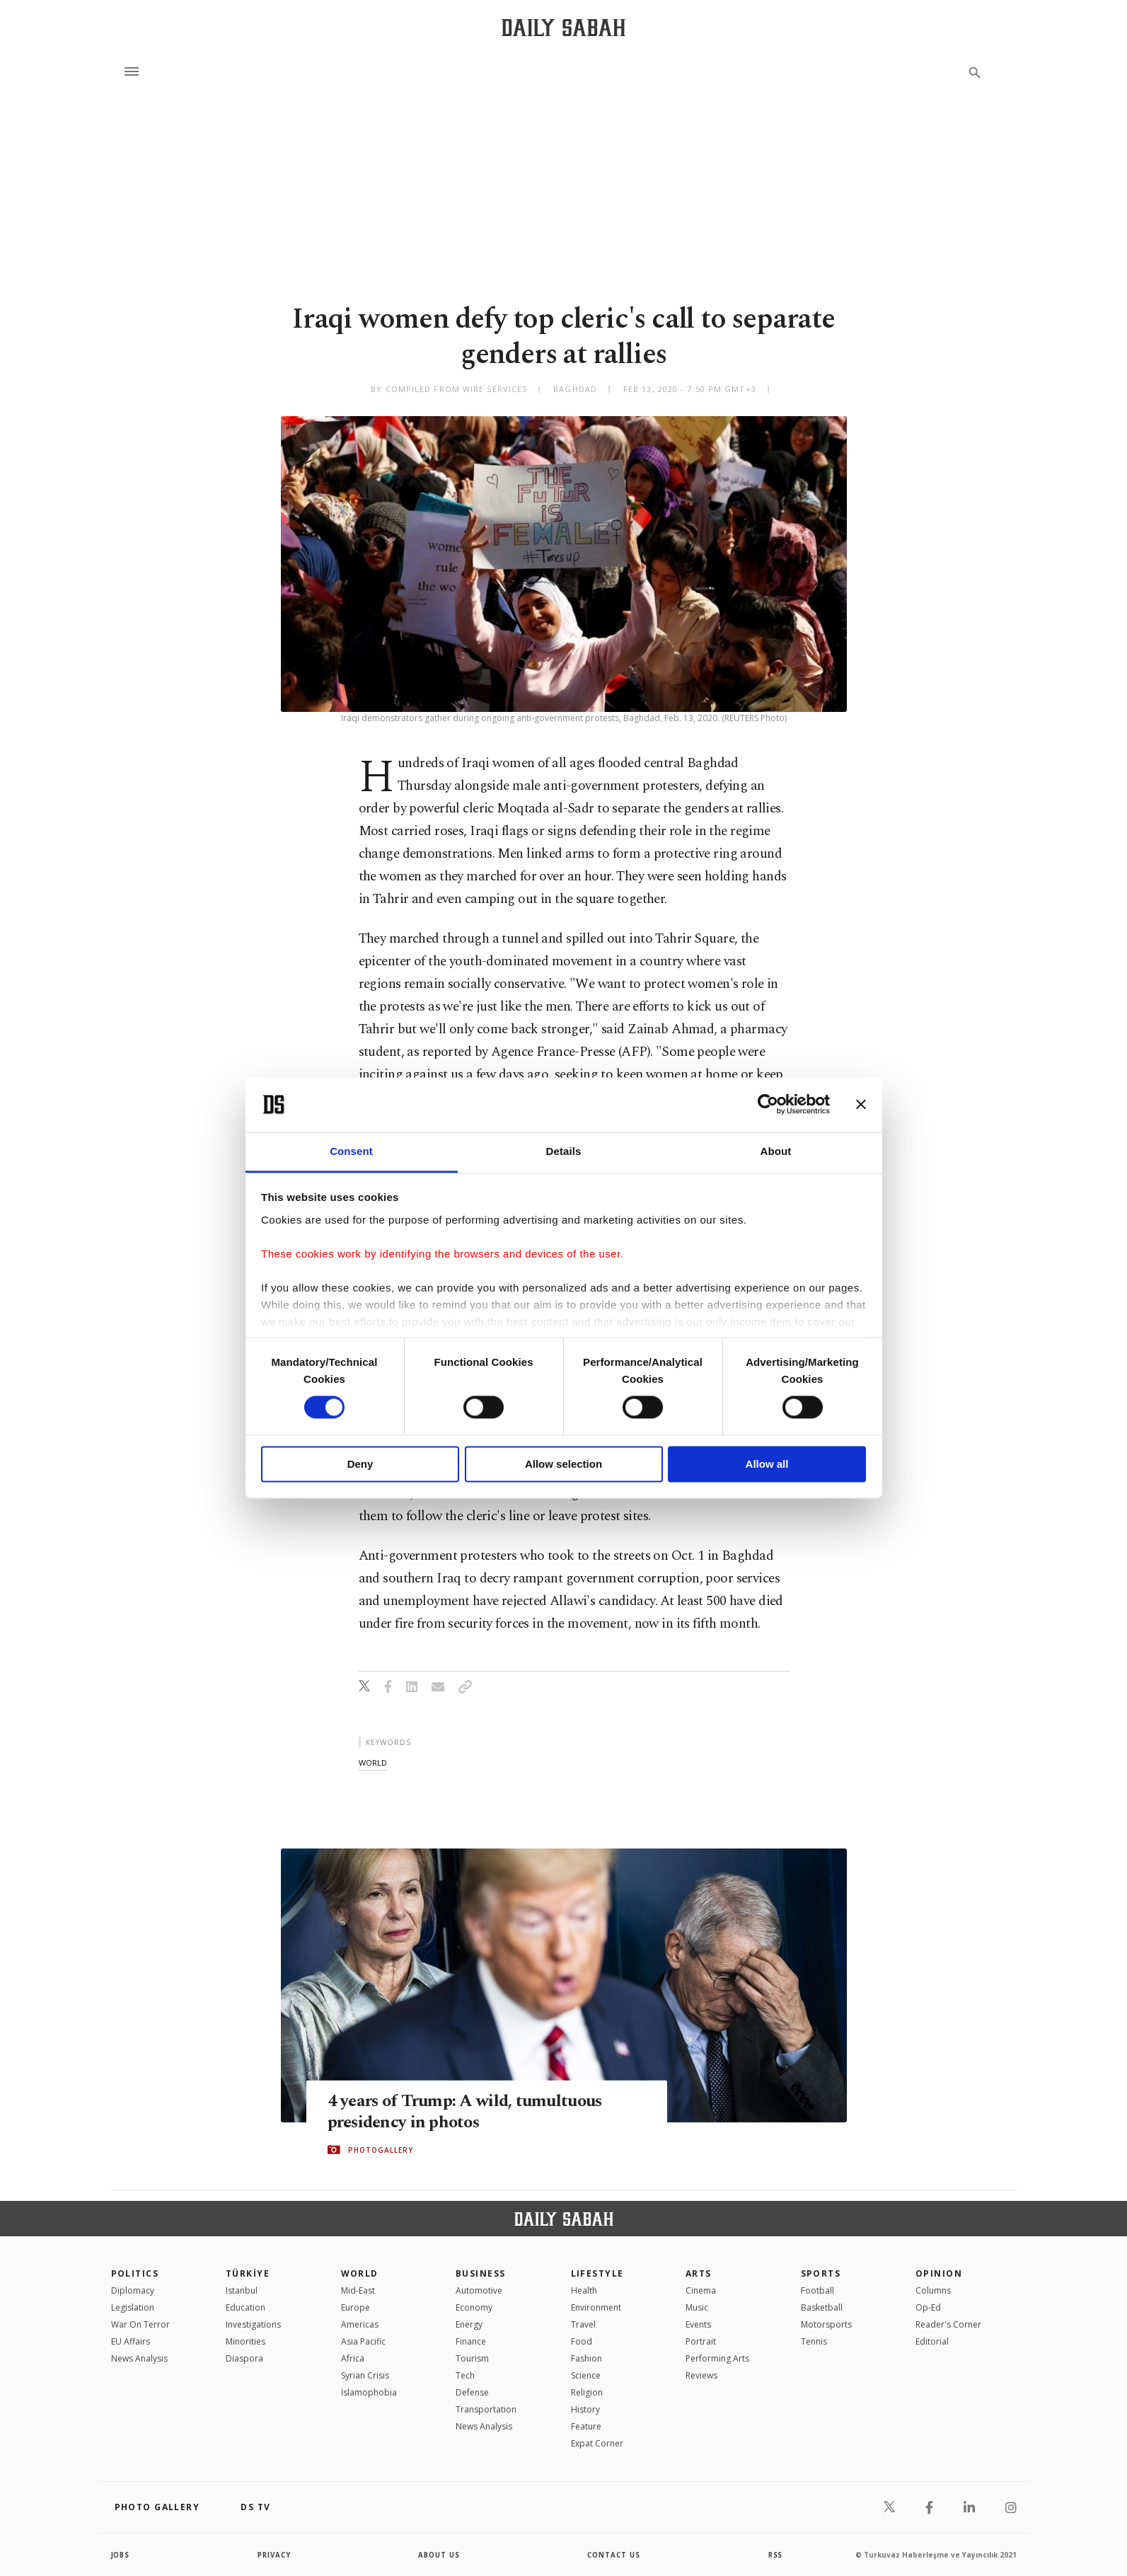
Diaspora (244, 2358)
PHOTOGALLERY (380, 2150)
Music (697, 2307)
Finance (471, 2341)
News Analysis (139, 2358)
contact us (614, 2555)
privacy (274, 2555)
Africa (352, 2358)
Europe (355, 2307)
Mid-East (358, 2290)
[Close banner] (861, 1105)
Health (584, 2290)
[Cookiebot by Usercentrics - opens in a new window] (768, 1104)
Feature (586, 2426)
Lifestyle (597, 2273)
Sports (821, 2273)
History (585, 2409)
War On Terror (140, 2324)
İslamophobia (369, 2392)
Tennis (814, 2341)
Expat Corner (597, 2443)
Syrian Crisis (365, 2375)
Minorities (245, 2341)
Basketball (822, 2307)
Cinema (701, 2290)
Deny (360, 1464)
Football (817, 2290)
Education (245, 2307)
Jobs (121, 2555)
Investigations (253, 2324)
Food (581, 2341)
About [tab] (776, 1151)
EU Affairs (130, 2341)
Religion (587, 2392)
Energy (469, 2324)
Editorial (932, 2341)
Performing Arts (717, 2358)
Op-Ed (928, 2307)
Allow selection (563, 1464)
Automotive (479, 2290)
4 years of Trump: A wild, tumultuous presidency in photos (469, 2111)
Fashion (586, 2358)
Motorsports (826, 2324)
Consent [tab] (351, 1151)
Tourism (472, 2358)
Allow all (767, 1464)
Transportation (486, 2409)
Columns (933, 2290)
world (373, 1762)
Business (481, 2273)
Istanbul (242, 2290)
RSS (775, 2555)
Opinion (938, 2273)
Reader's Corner (948, 2324)
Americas (359, 2324)
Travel (583, 2324)
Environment (596, 2307)
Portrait (701, 2341)
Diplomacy (132, 2290)
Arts (699, 2273)
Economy (474, 2307)
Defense (472, 2392)
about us (439, 2555)
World (359, 2273)
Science (586, 2375)
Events (698, 2324)
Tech (465, 2375)
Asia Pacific (363, 2341)
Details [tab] (564, 1151)
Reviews (701, 2375)
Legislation (132, 2307)
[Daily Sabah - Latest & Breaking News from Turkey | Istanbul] (563, 27)
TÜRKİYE (248, 2273)
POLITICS (135, 2273)
